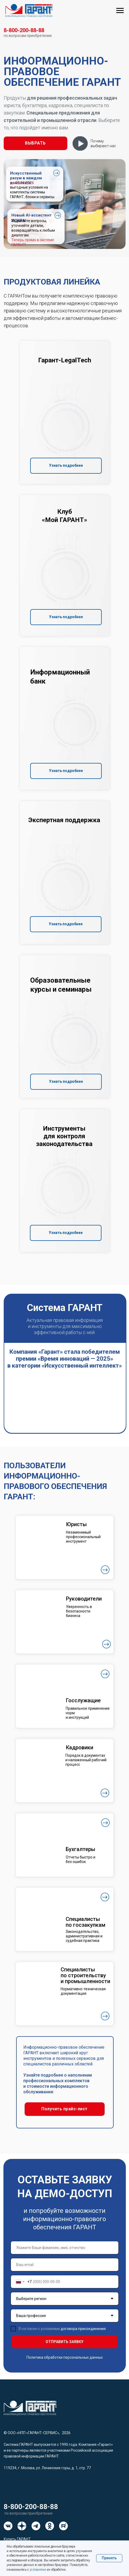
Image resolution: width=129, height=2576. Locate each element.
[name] (65, 2247)
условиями (38, 2569)
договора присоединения (83, 2329)
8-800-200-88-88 (31, 2507)
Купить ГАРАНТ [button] (17, 2539)
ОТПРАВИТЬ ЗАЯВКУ (64, 2342)
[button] (35, 143)
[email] (65, 2264)
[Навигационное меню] (120, 10)
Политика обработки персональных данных (64, 2357)
